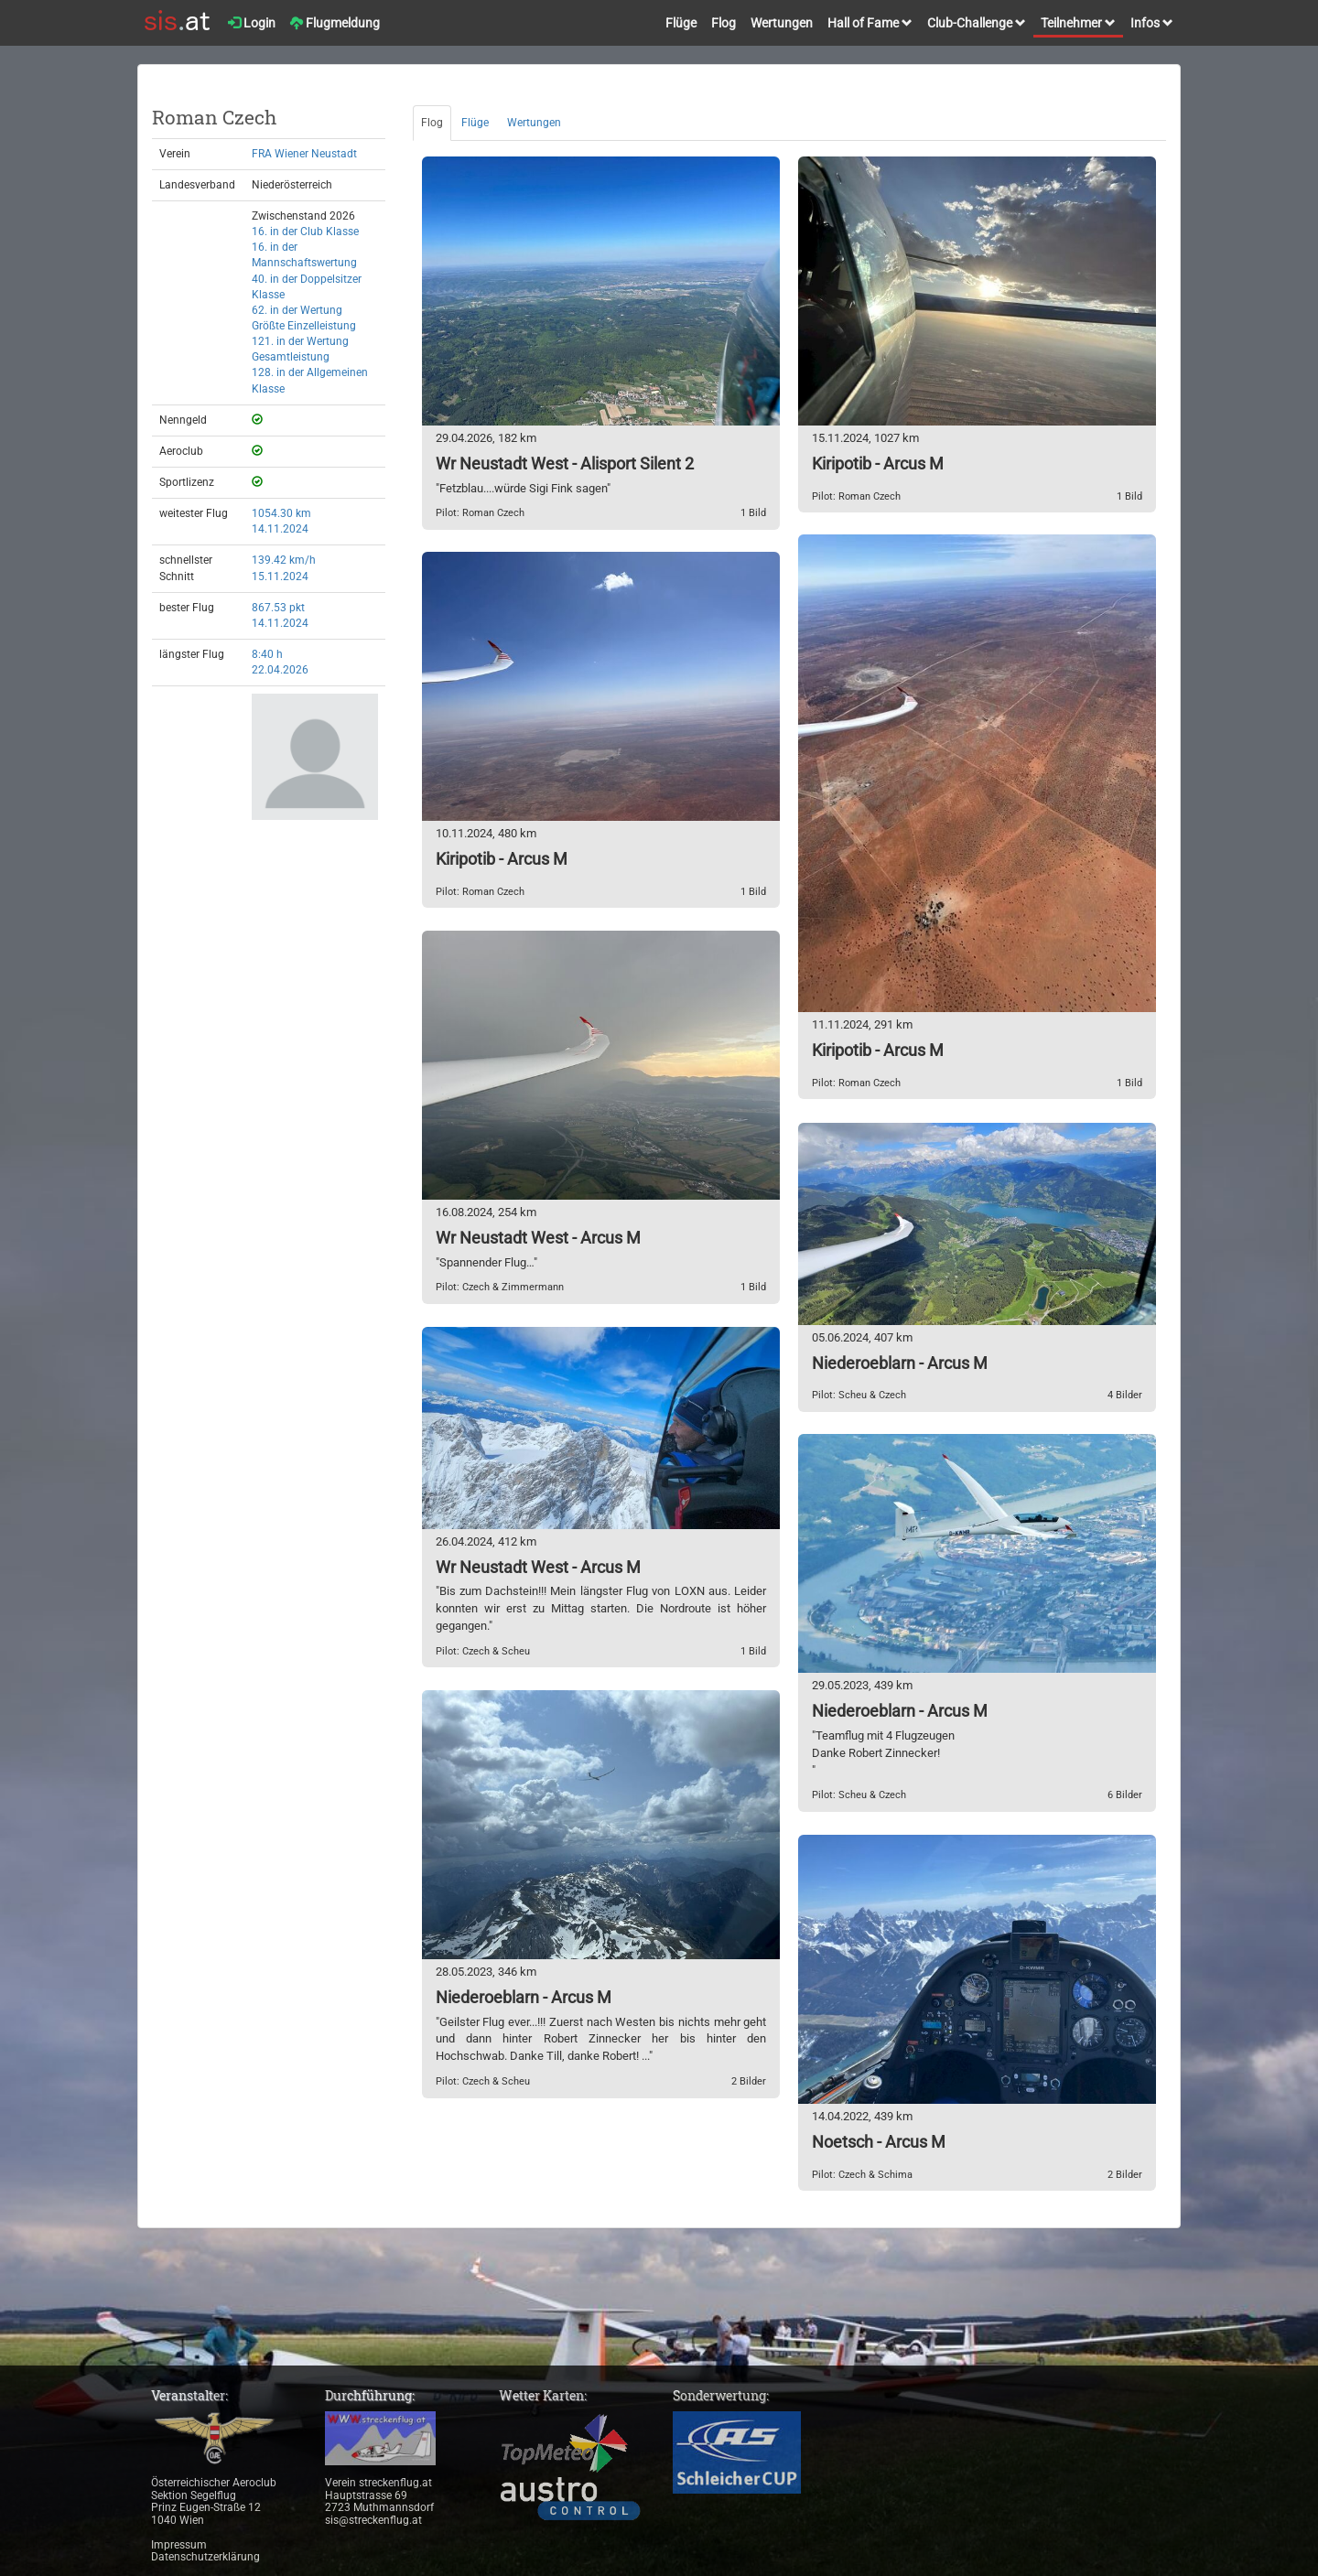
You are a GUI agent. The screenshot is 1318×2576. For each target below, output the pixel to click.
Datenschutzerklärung (205, 2556)
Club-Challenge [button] (976, 23)
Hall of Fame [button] (870, 23)
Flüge (681, 23)
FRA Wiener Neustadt (304, 153)
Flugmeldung (335, 23)
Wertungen (782, 23)
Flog (723, 23)
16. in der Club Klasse (305, 231)
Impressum (179, 2544)
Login (251, 23)
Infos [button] (1151, 23)
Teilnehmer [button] (1078, 23)
